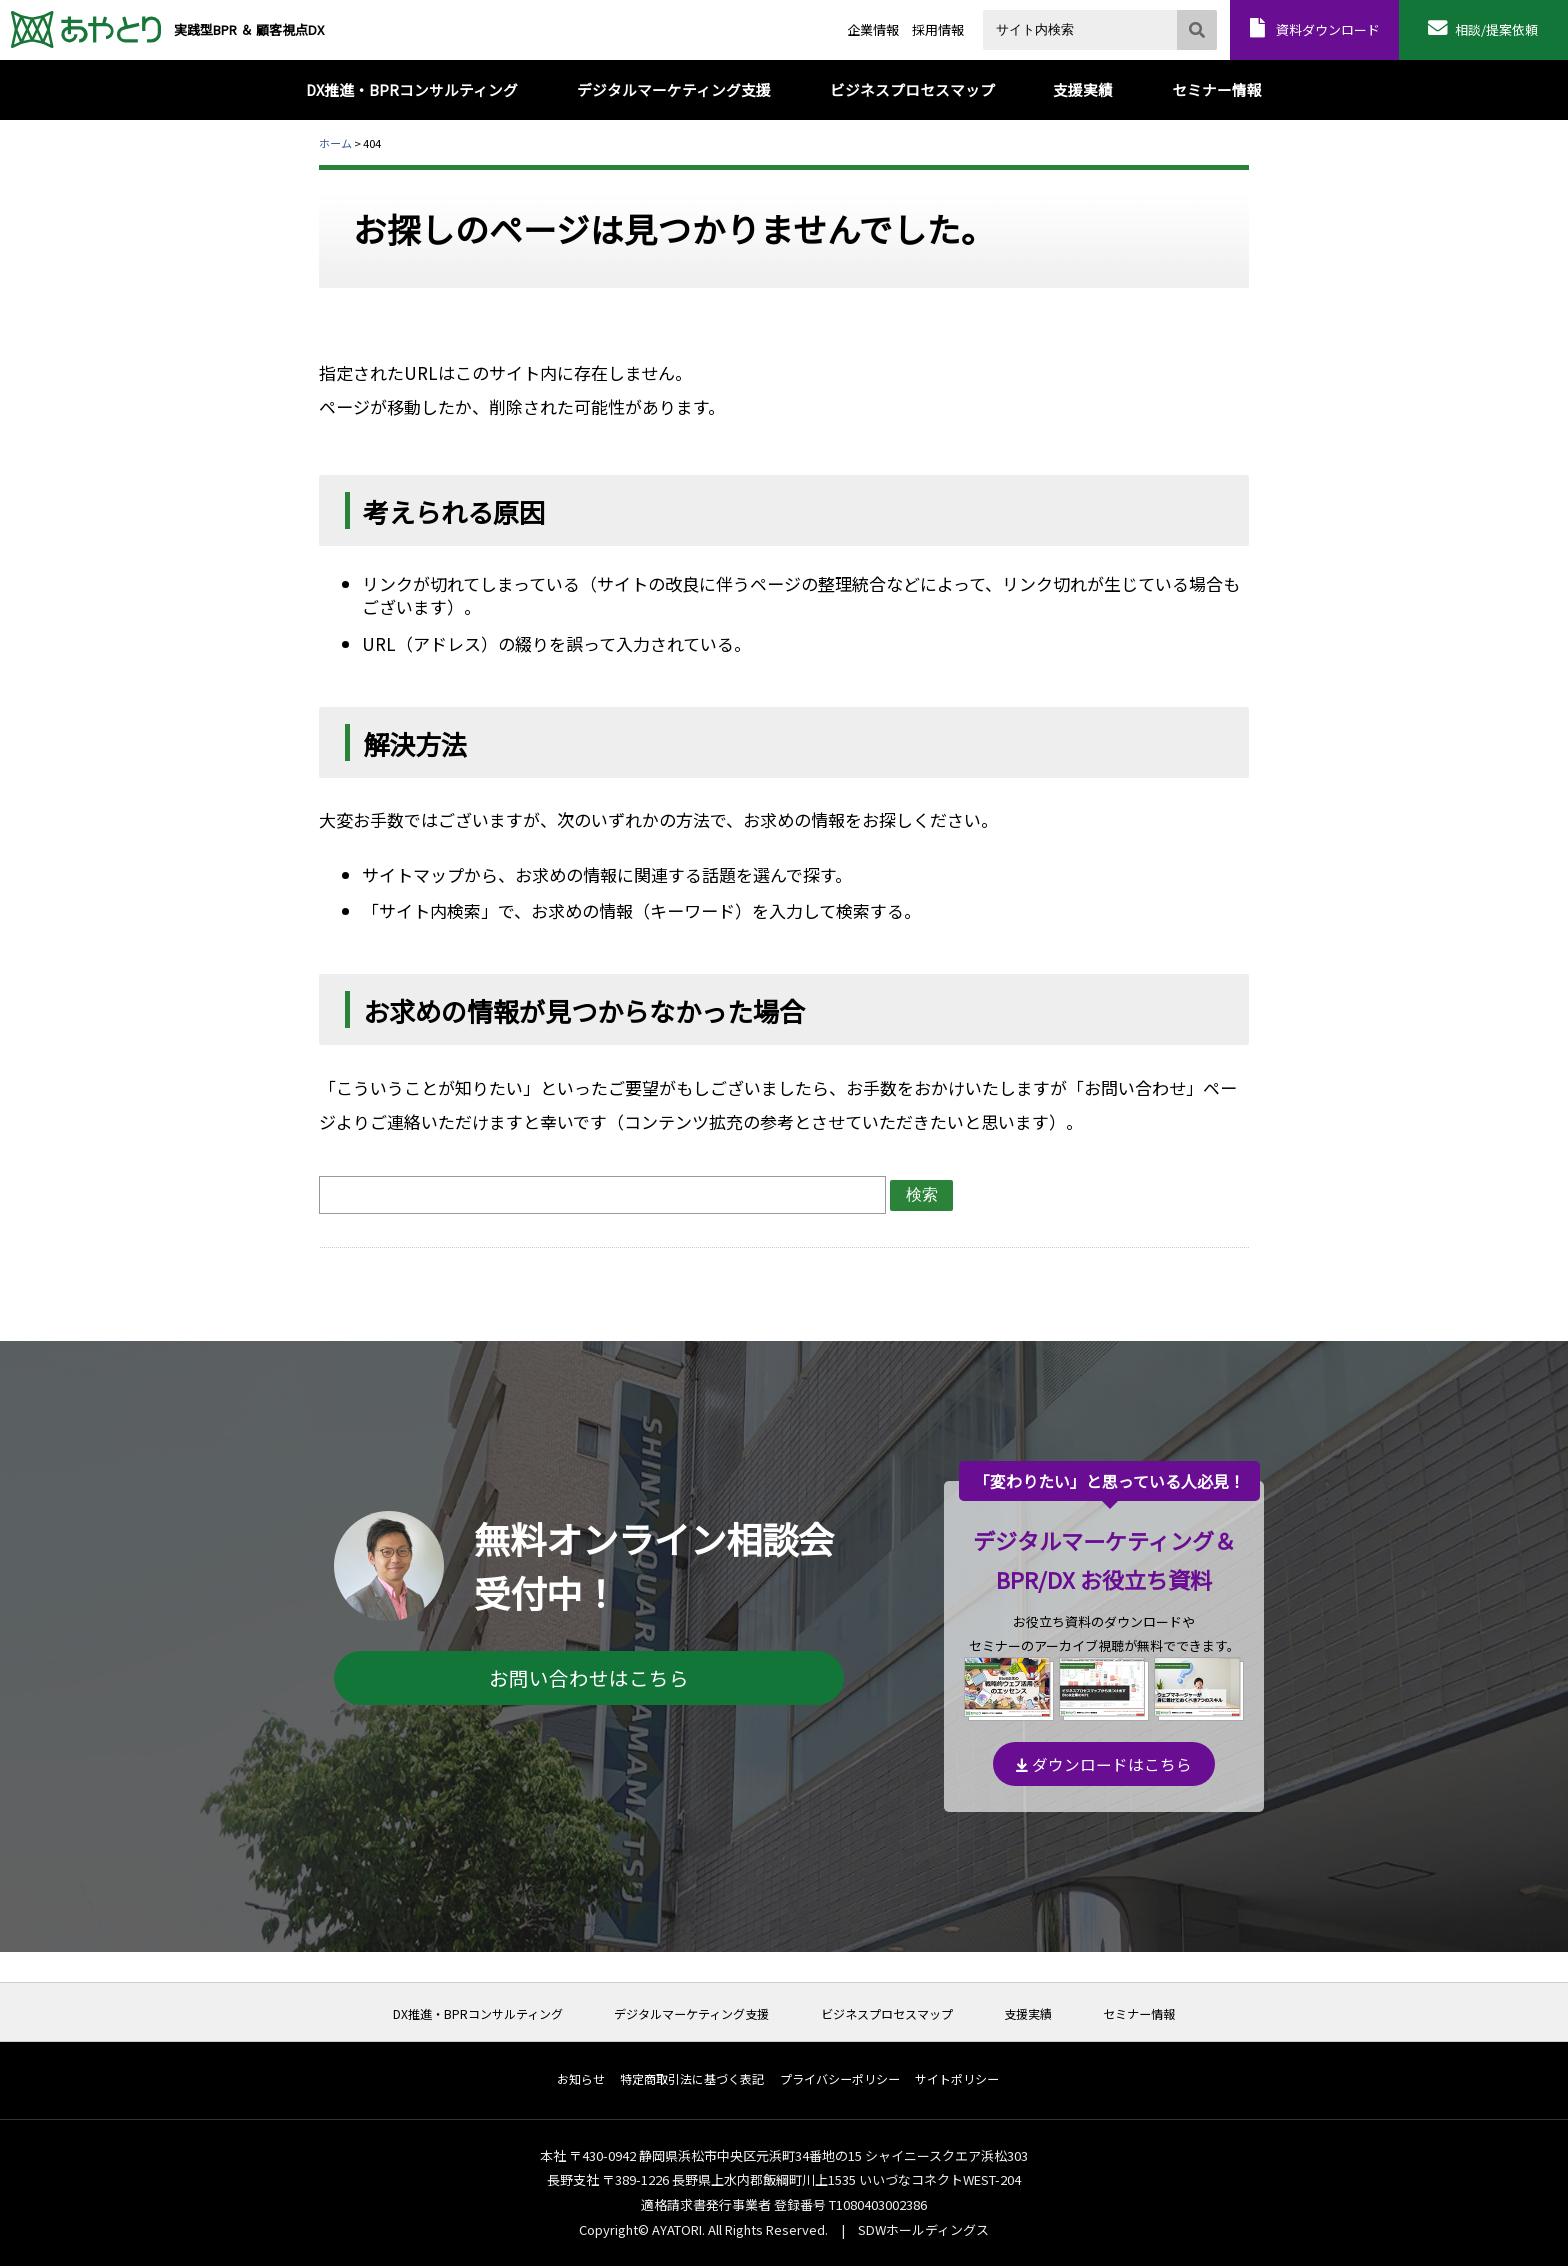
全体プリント (1133, 142)
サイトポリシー (957, 2079)
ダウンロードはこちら (1104, 1764)
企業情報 (873, 29)
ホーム (335, 143)
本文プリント (1210, 142)
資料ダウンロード (1328, 29)
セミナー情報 (1139, 2013)
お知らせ (581, 2079)
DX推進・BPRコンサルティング (478, 2013)
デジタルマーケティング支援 (691, 2013)
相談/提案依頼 (1496, 29)
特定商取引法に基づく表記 (692, 2079)
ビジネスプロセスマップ (887, 2013)
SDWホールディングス (923, 2229)
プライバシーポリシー (840, 2079)
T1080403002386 (878, 2204)
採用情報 (938, 29)
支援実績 (1028, 2013)
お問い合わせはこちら (589, 1677)
